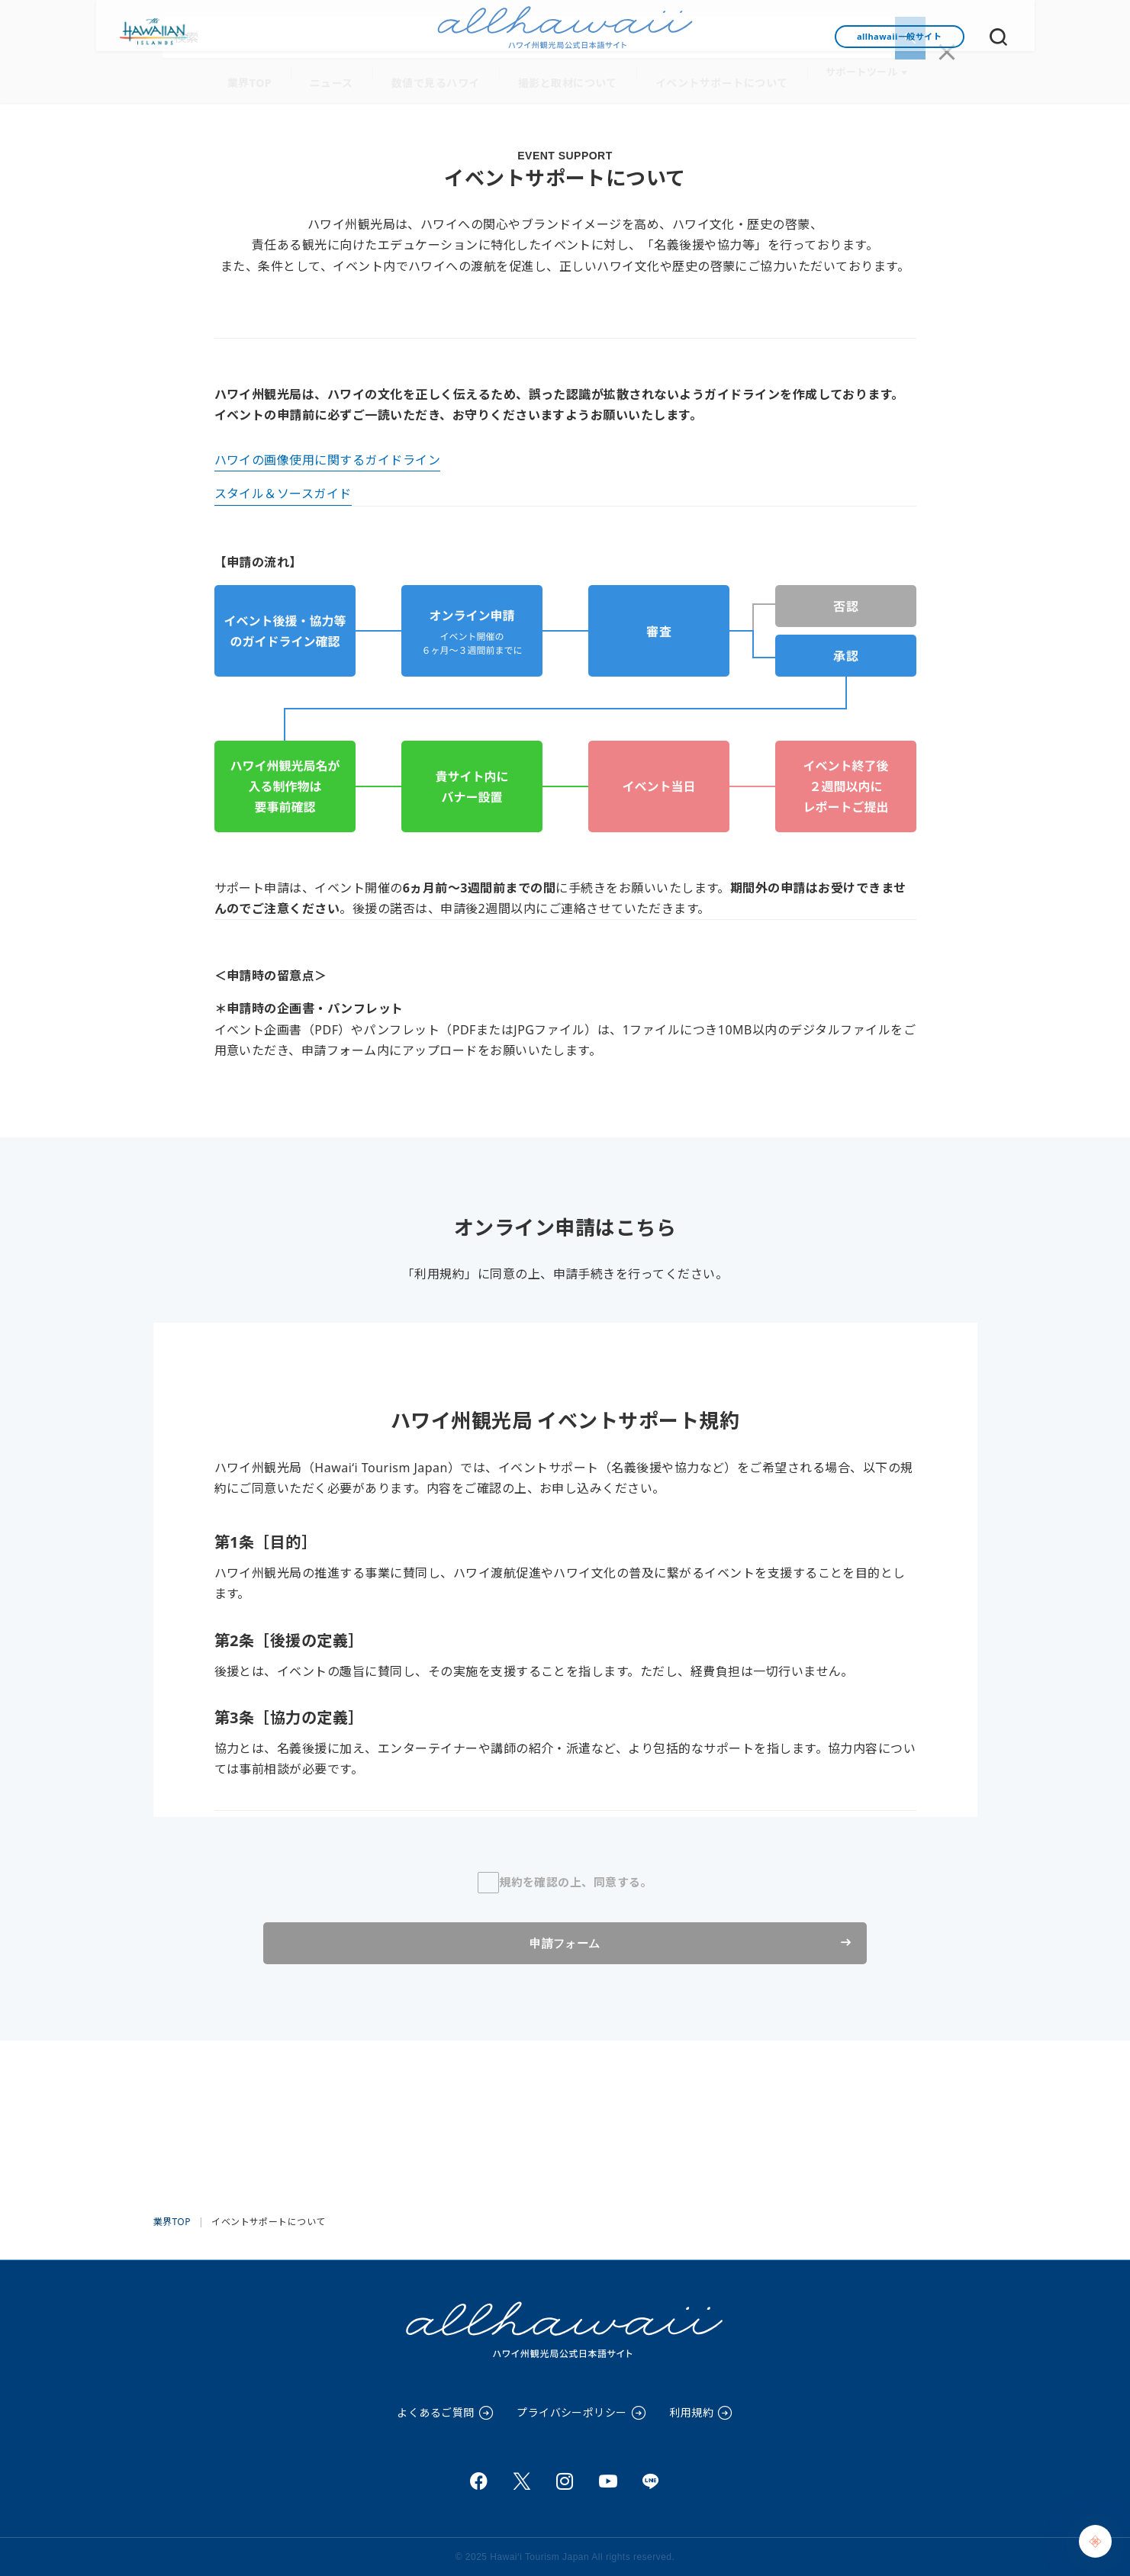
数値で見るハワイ (440, 77)
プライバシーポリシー (572, 2412)
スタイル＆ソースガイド (283, 489)
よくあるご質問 (435, 2412)
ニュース (342, 77)
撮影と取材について (564, 77)
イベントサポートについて (709, 77)
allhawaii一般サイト (899, 36)
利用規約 (691, 2412)
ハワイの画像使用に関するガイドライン (327, 455)
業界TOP (264, 77)
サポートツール (843, 77)
